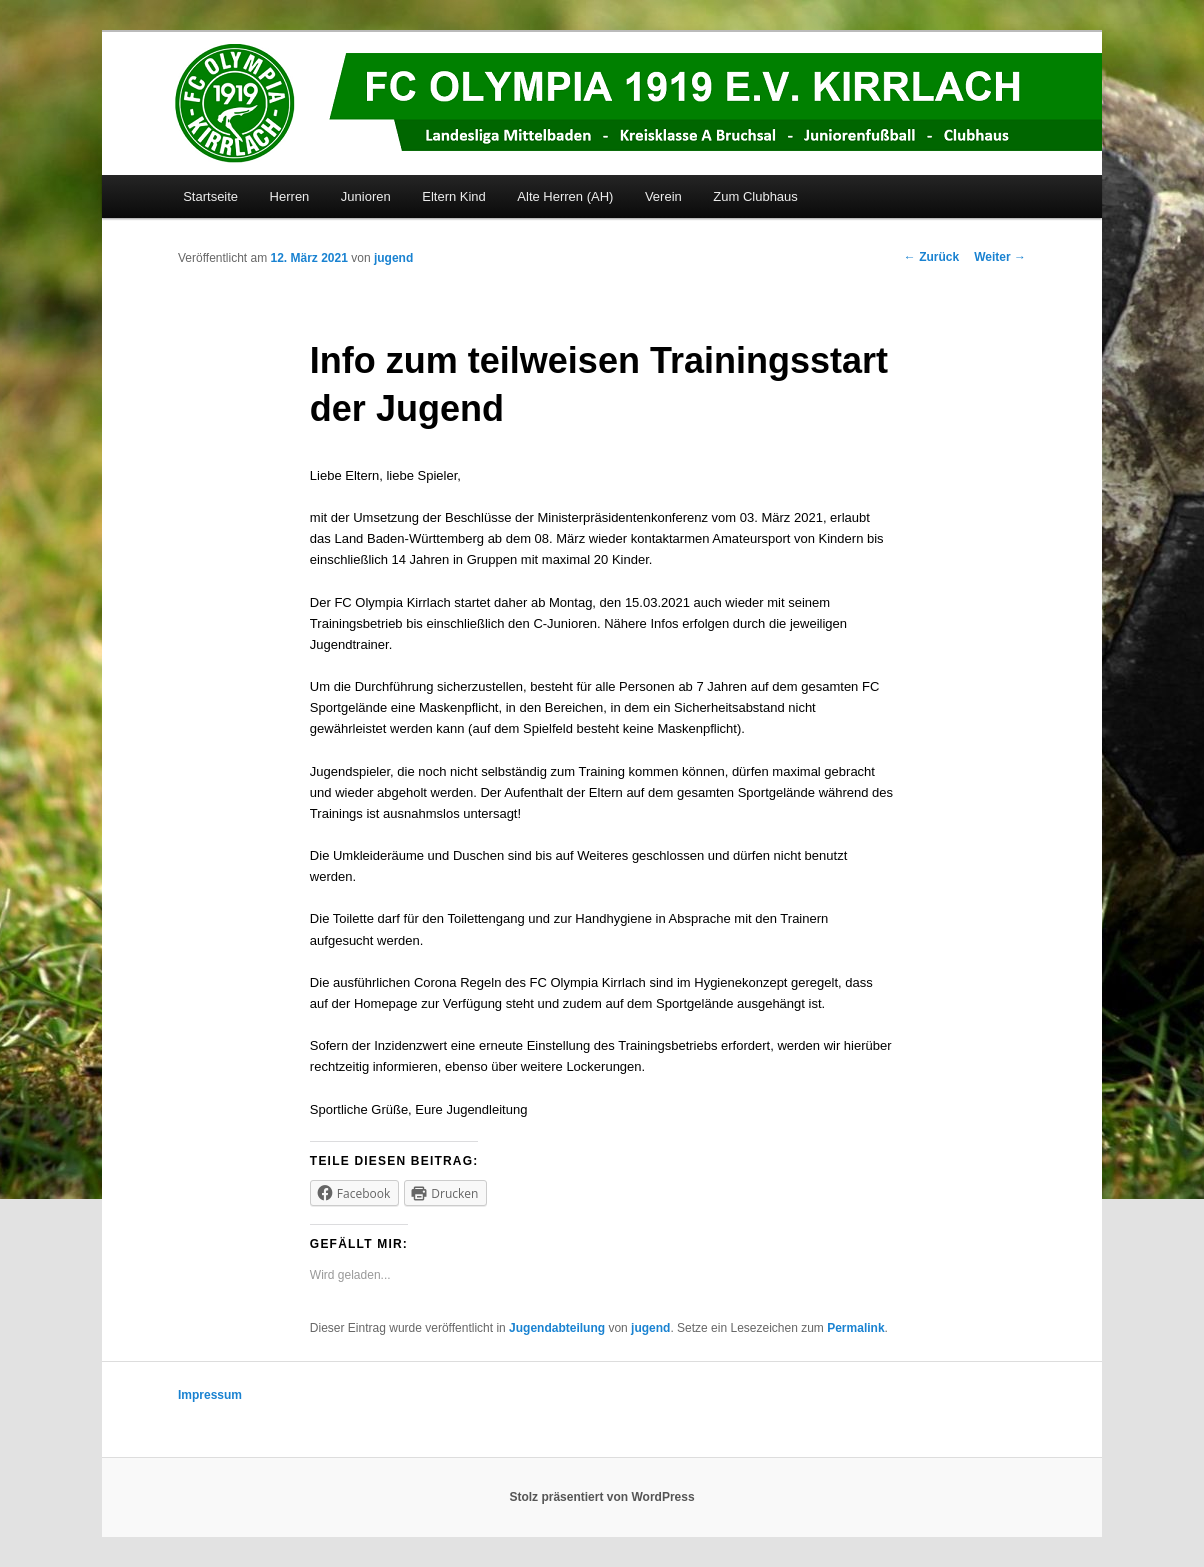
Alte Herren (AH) (565, 196)
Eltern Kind (454, 196)
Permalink (855, 1328)
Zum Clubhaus (755, 196)
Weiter (1000, 257)
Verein (663, 196)
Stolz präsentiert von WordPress (601, 1497)
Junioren (366, 196)
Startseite (210, 196)
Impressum (210, 1395)
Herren (290, 196)
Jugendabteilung (557, 1328)
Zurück (931, 257)
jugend (393, 258)
